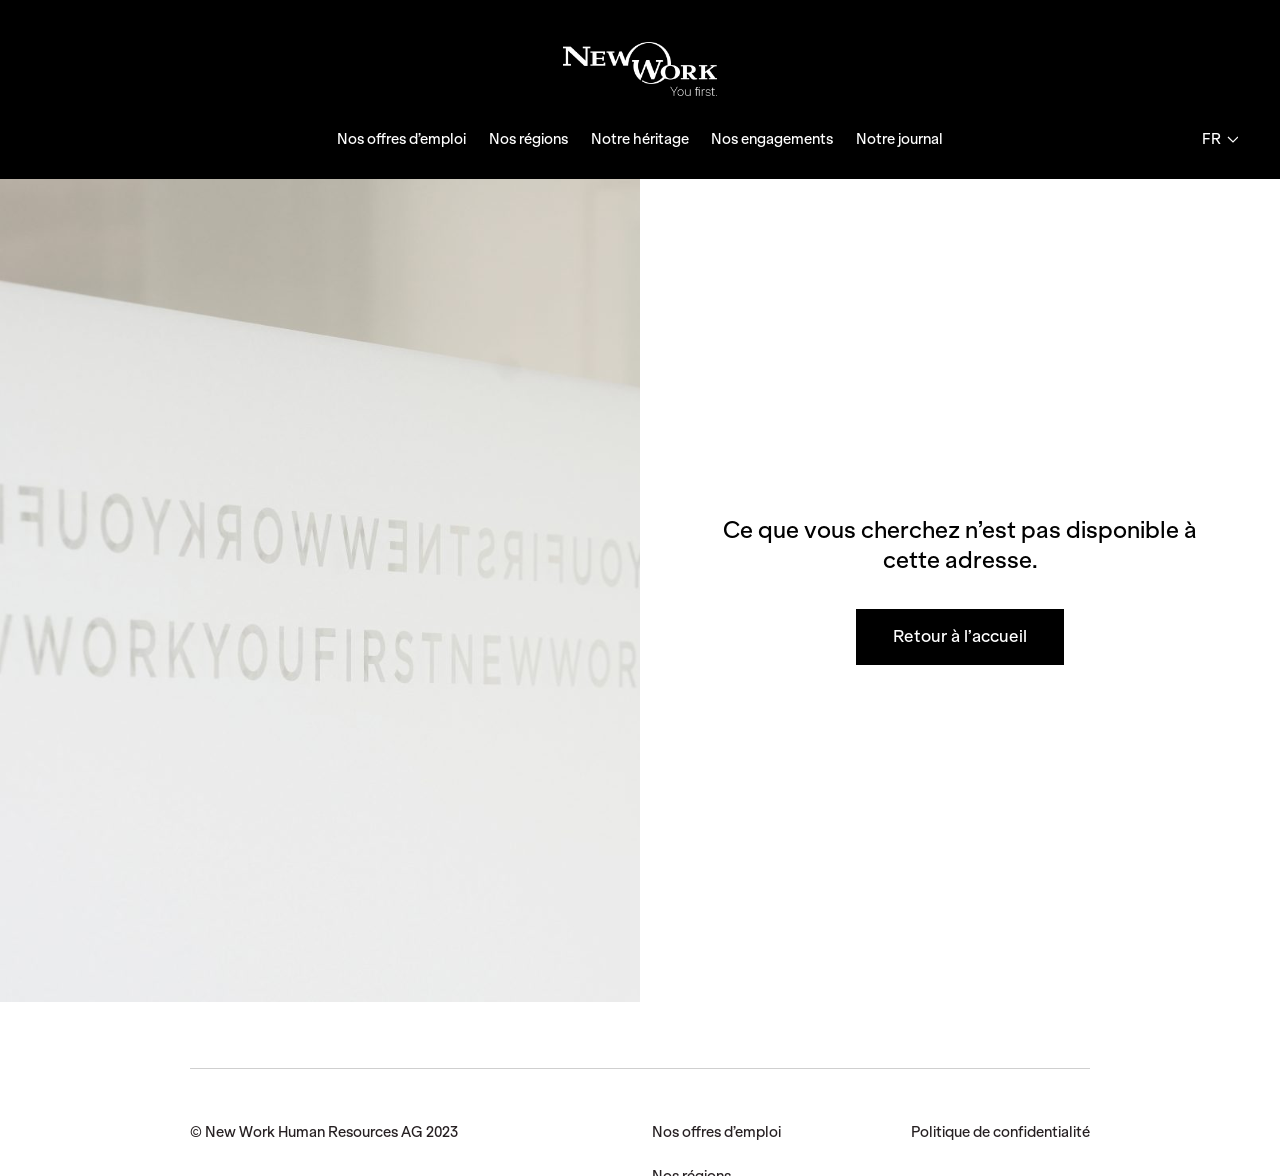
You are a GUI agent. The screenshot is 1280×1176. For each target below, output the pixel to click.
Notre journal (899, 139)
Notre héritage (640, 139)
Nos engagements (772, 139)
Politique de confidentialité (1000, 1132)
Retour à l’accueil (960, 636)
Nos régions (528, 139)
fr (1220, 139)
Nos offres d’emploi (401, 139)
